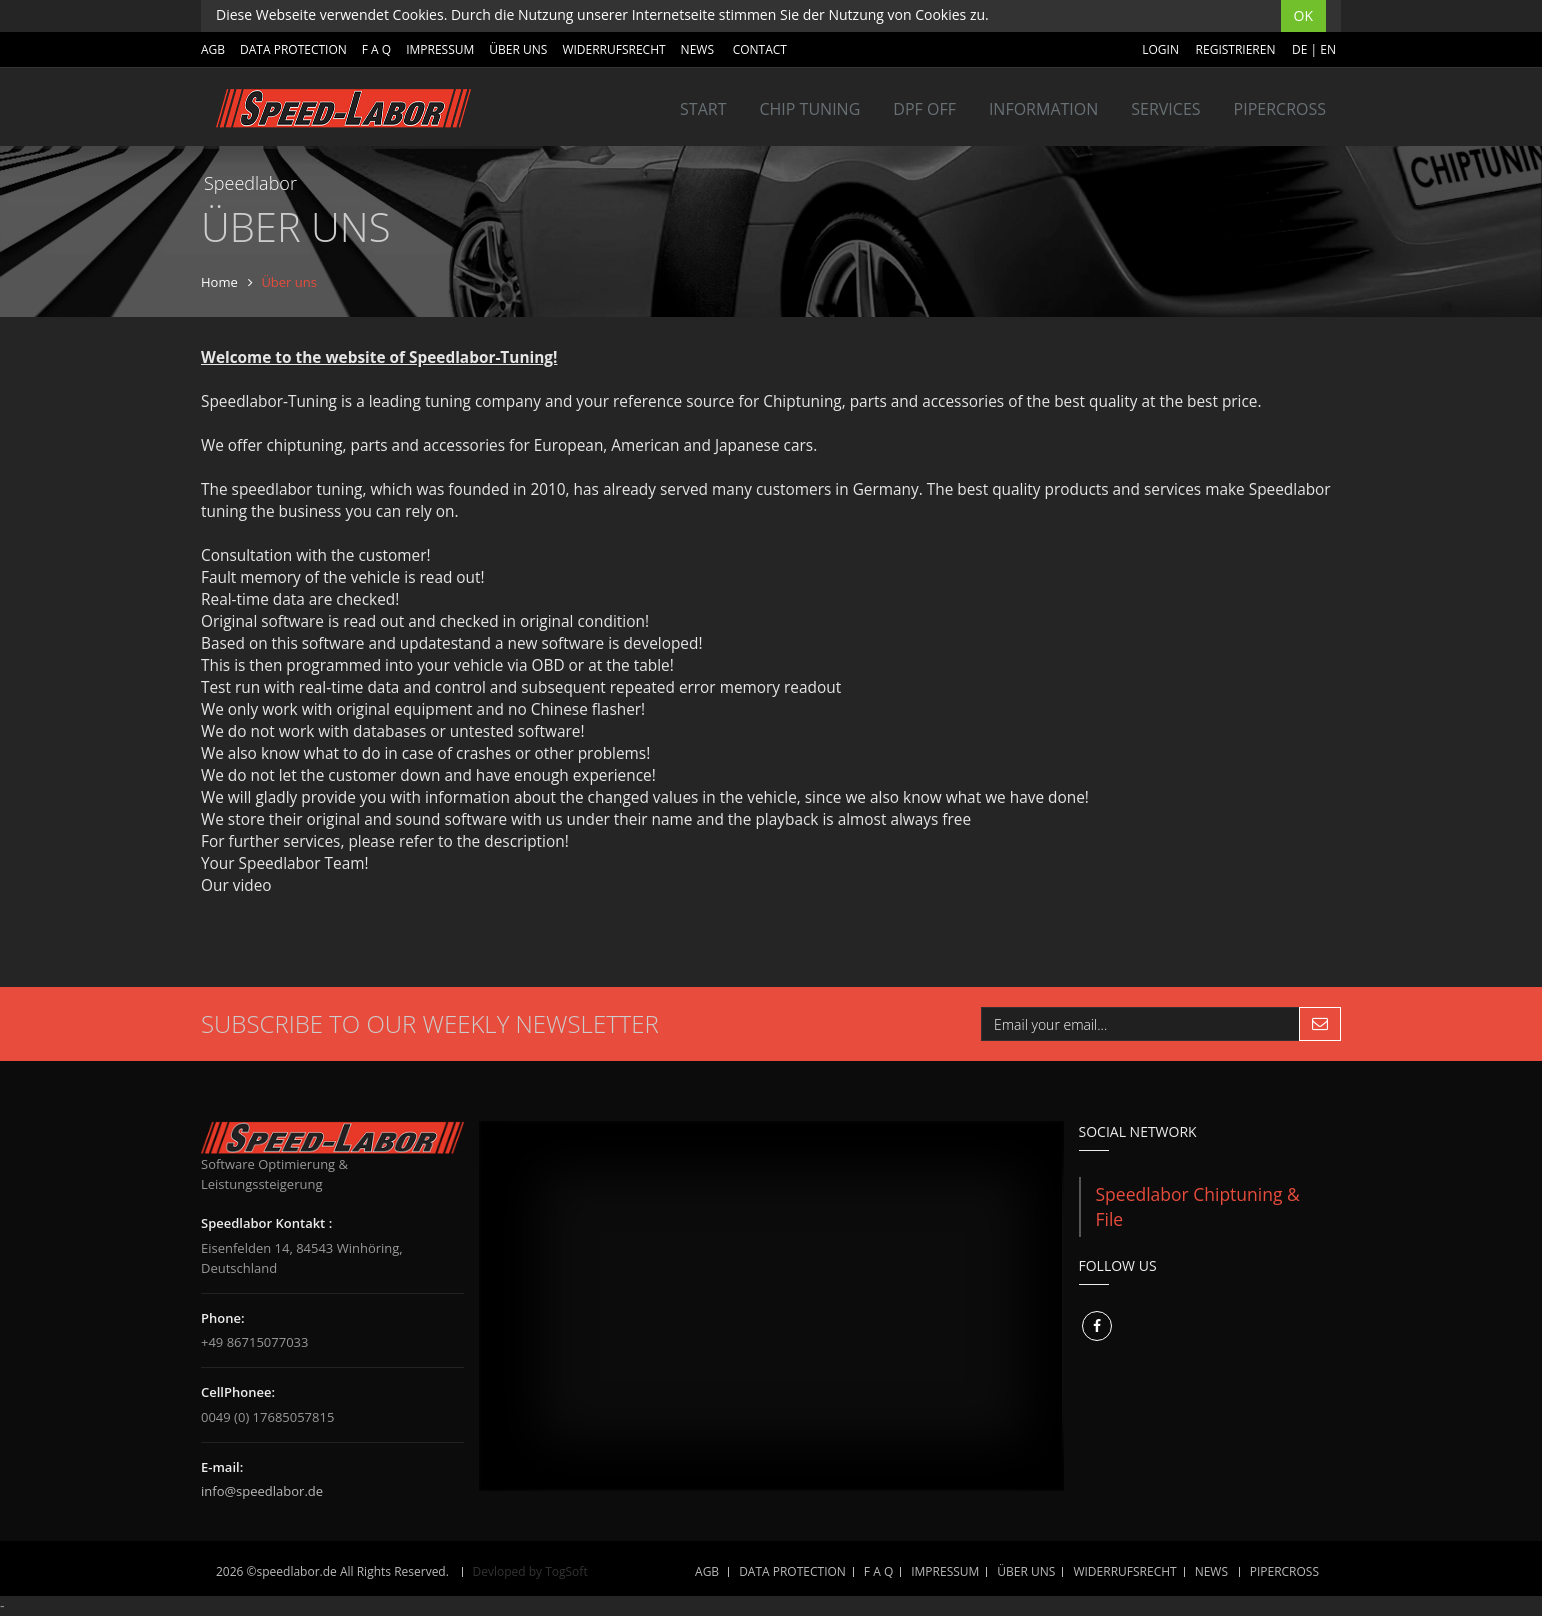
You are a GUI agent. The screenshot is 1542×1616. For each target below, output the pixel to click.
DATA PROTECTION (293, 49)
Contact (760, 49)
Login (1160, 49)
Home (219, 282)
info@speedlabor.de (262, 1491)
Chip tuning (809, 109)
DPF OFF (924, 109)
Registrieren (1236, 49)
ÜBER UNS (518, 49)
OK (1303, 15)
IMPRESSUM (440, 49)
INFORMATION (1043, 109)
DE (1299, 49)
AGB (213, 49)
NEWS (697, 49)
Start (703, 109)
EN (1328, 49)
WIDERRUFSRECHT (613, 49)
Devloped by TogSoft (530, 1571)
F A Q (376, 49)
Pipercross (1280, 109)
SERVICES (1165, 109)
